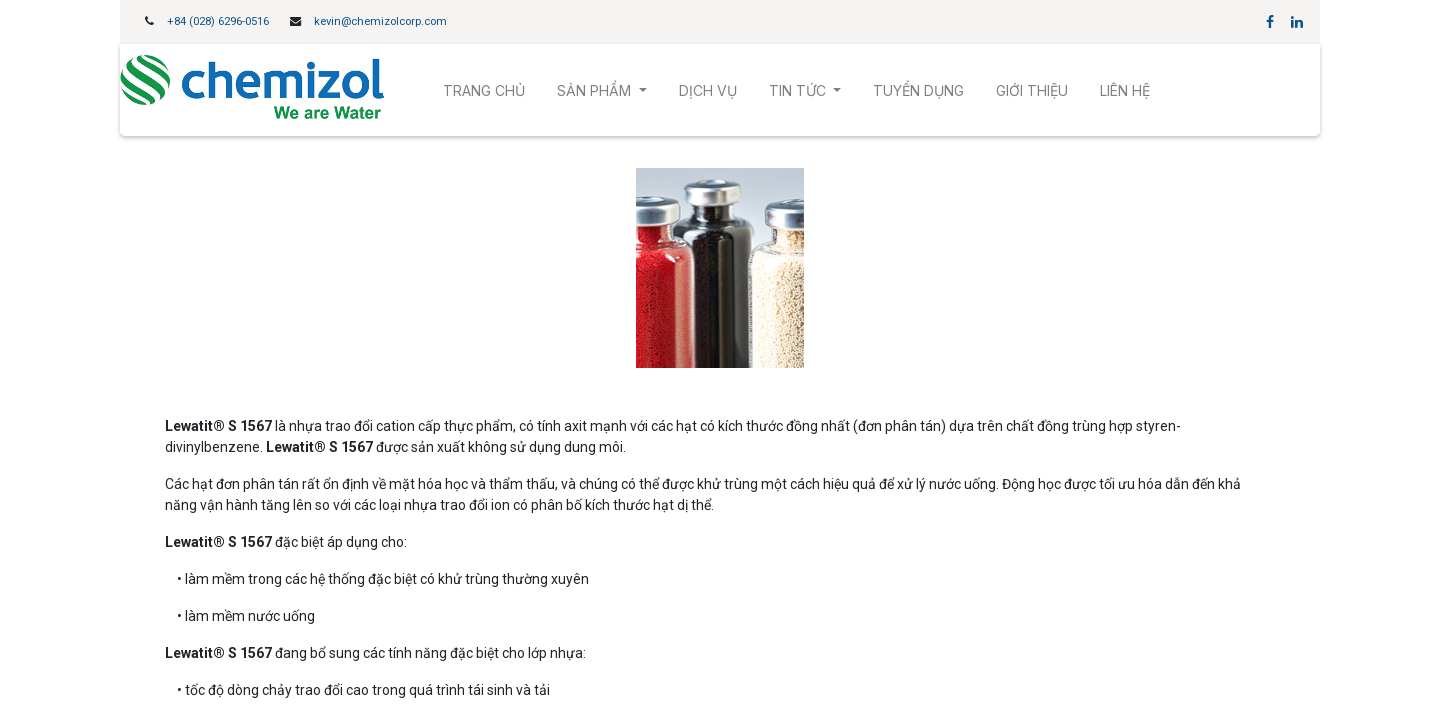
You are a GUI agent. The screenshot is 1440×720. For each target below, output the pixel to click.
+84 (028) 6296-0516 (218, 21)
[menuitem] (484, 90)
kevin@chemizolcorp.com (380, 21)
